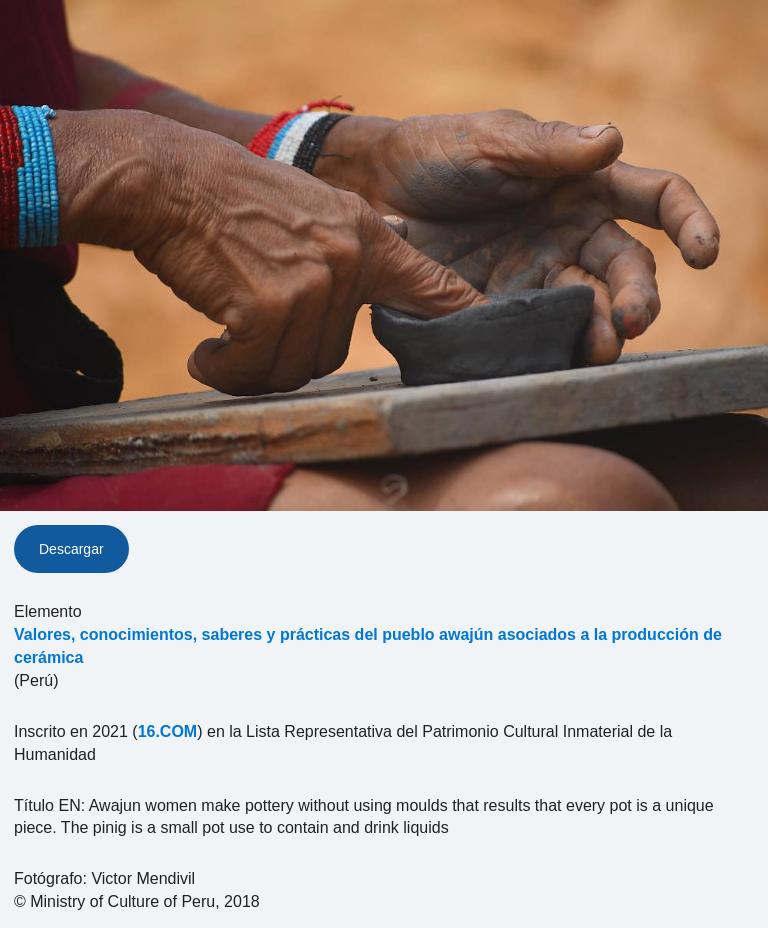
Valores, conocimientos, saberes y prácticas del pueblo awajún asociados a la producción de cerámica (368, 646)
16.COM (168, 731)
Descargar (71, 549)
